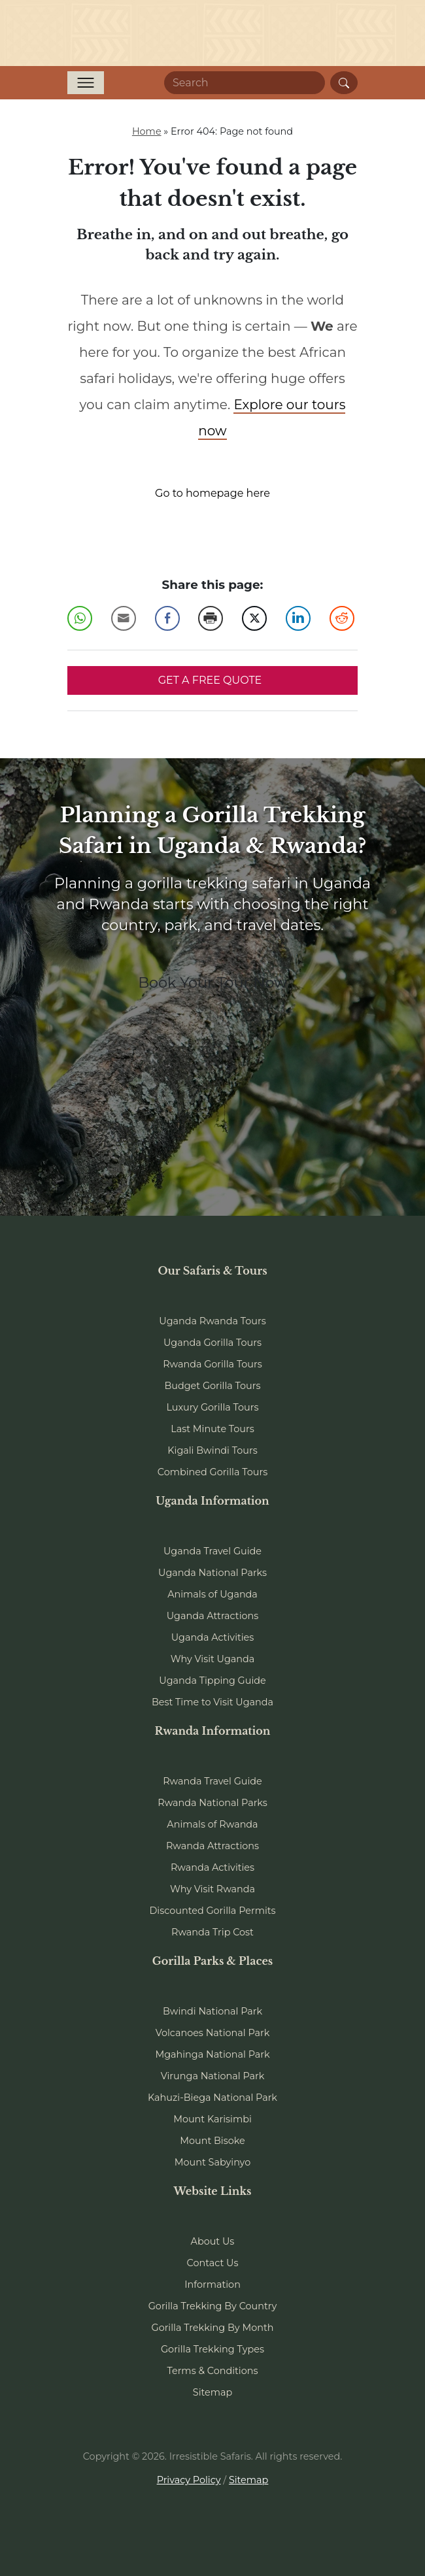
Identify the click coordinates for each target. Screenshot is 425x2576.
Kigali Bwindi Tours (212, 1450)
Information (212, 2284)
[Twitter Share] (254, 618)
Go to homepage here (212, 493)
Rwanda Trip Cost (212, 1932)
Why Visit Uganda (213, 1659)
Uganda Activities (212, 1637)
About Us (213, 2241)
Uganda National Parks (212, 1573)
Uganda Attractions (213, 1616)
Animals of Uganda (212, 1594)
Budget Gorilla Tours (212, 1386)
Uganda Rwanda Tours (212, 1321)
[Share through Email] (123, 618)
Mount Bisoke (212, 2141)
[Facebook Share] (167, 618)
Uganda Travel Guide (212, 1551)
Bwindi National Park (212, 2011)
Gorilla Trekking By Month (213, 2327)
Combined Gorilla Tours (212, 1472)
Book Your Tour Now (212, 982)
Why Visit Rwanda (212, 1889)
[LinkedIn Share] (298, 618)
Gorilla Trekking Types (212, 2349)
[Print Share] (210, 618)
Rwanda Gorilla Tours (212, 1364)
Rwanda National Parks (212, 1803)
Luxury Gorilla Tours (212, 1407)
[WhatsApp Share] (79, 618)
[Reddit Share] (342, 618)
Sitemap (212, 2392)
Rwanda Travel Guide (212, 1781)
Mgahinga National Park (212, 2054)
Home (147, 131)
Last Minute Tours (212, 1429)
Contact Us (213, 2263)
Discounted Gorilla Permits (212, 1910)
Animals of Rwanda (212, 1824)
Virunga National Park (213, 2076)
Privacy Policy (189, 2480)
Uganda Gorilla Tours (212, 1342)
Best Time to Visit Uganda (212, 1702)
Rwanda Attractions (212, 1846)
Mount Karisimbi (212, 2119)
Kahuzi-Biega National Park (212, 2097)
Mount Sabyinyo (212, 2162)
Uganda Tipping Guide (212, 1680)
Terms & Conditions (212, 2371)
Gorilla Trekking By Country (212, 2306)
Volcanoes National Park (213, 2033)
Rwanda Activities (212, 1867)
